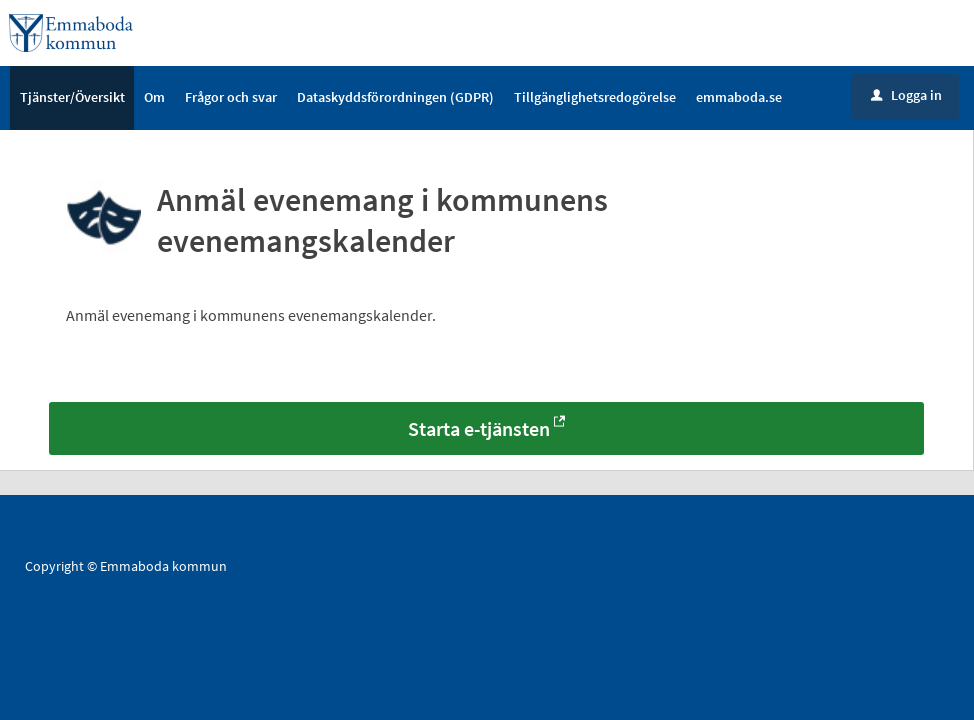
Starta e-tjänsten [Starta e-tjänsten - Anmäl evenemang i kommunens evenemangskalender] (479, 430)
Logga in (906, 97)
